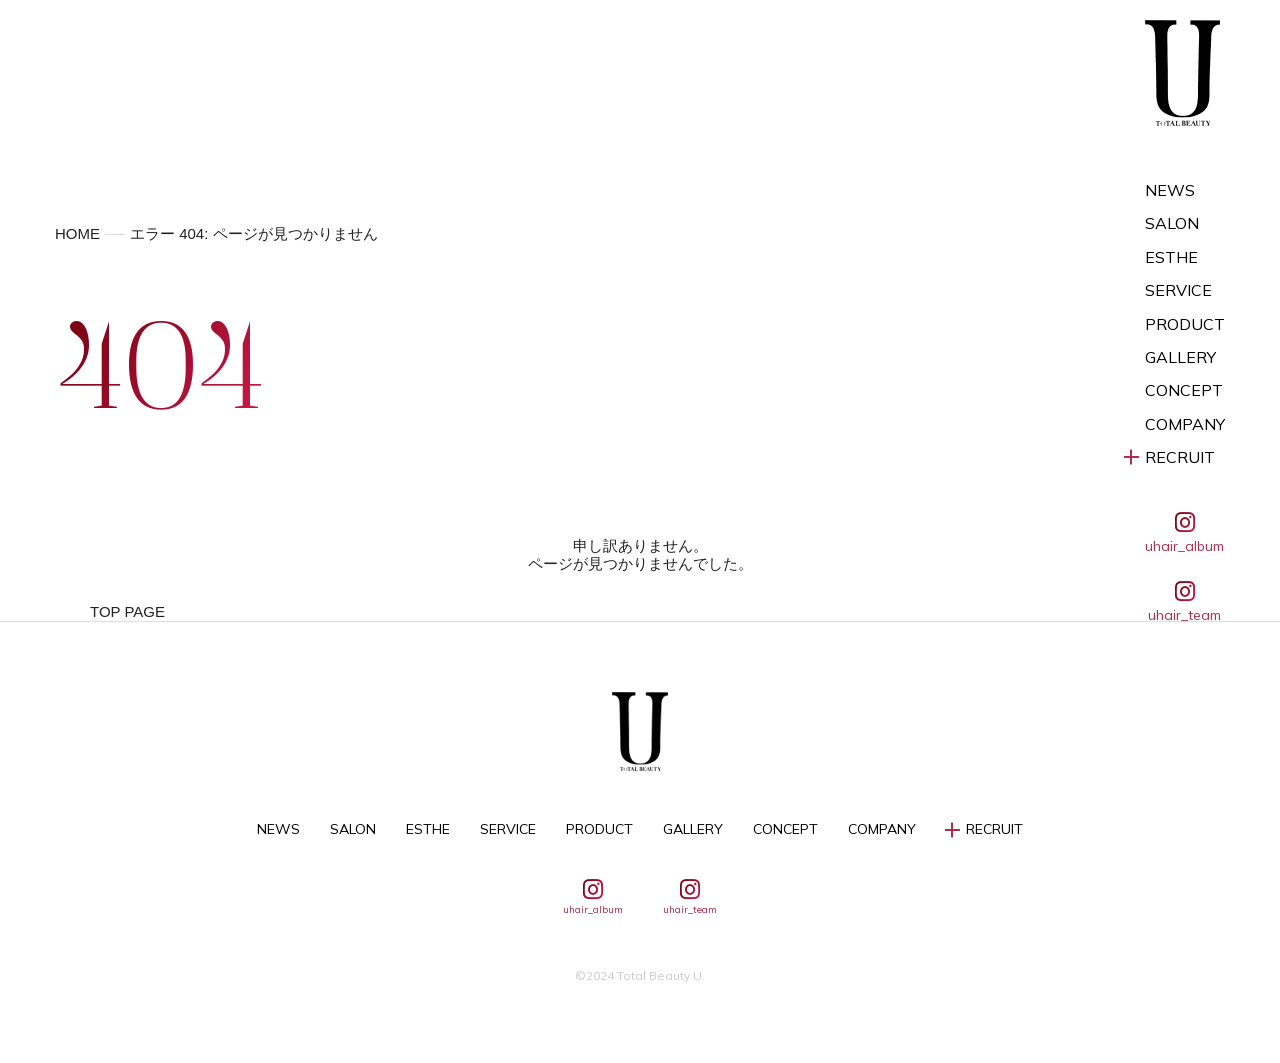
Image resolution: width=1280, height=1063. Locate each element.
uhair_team (1184, 602)
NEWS (1170, 190)
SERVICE (1178, 290)
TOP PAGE (127, 611)
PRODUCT (1185, 324)
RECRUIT (1180, 457)
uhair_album (1184, 533)
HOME (77, 233)
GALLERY (1180, 357)
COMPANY (1185, 424)
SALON (1172, 223)
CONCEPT (1184, 390)
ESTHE (1171, 257)
